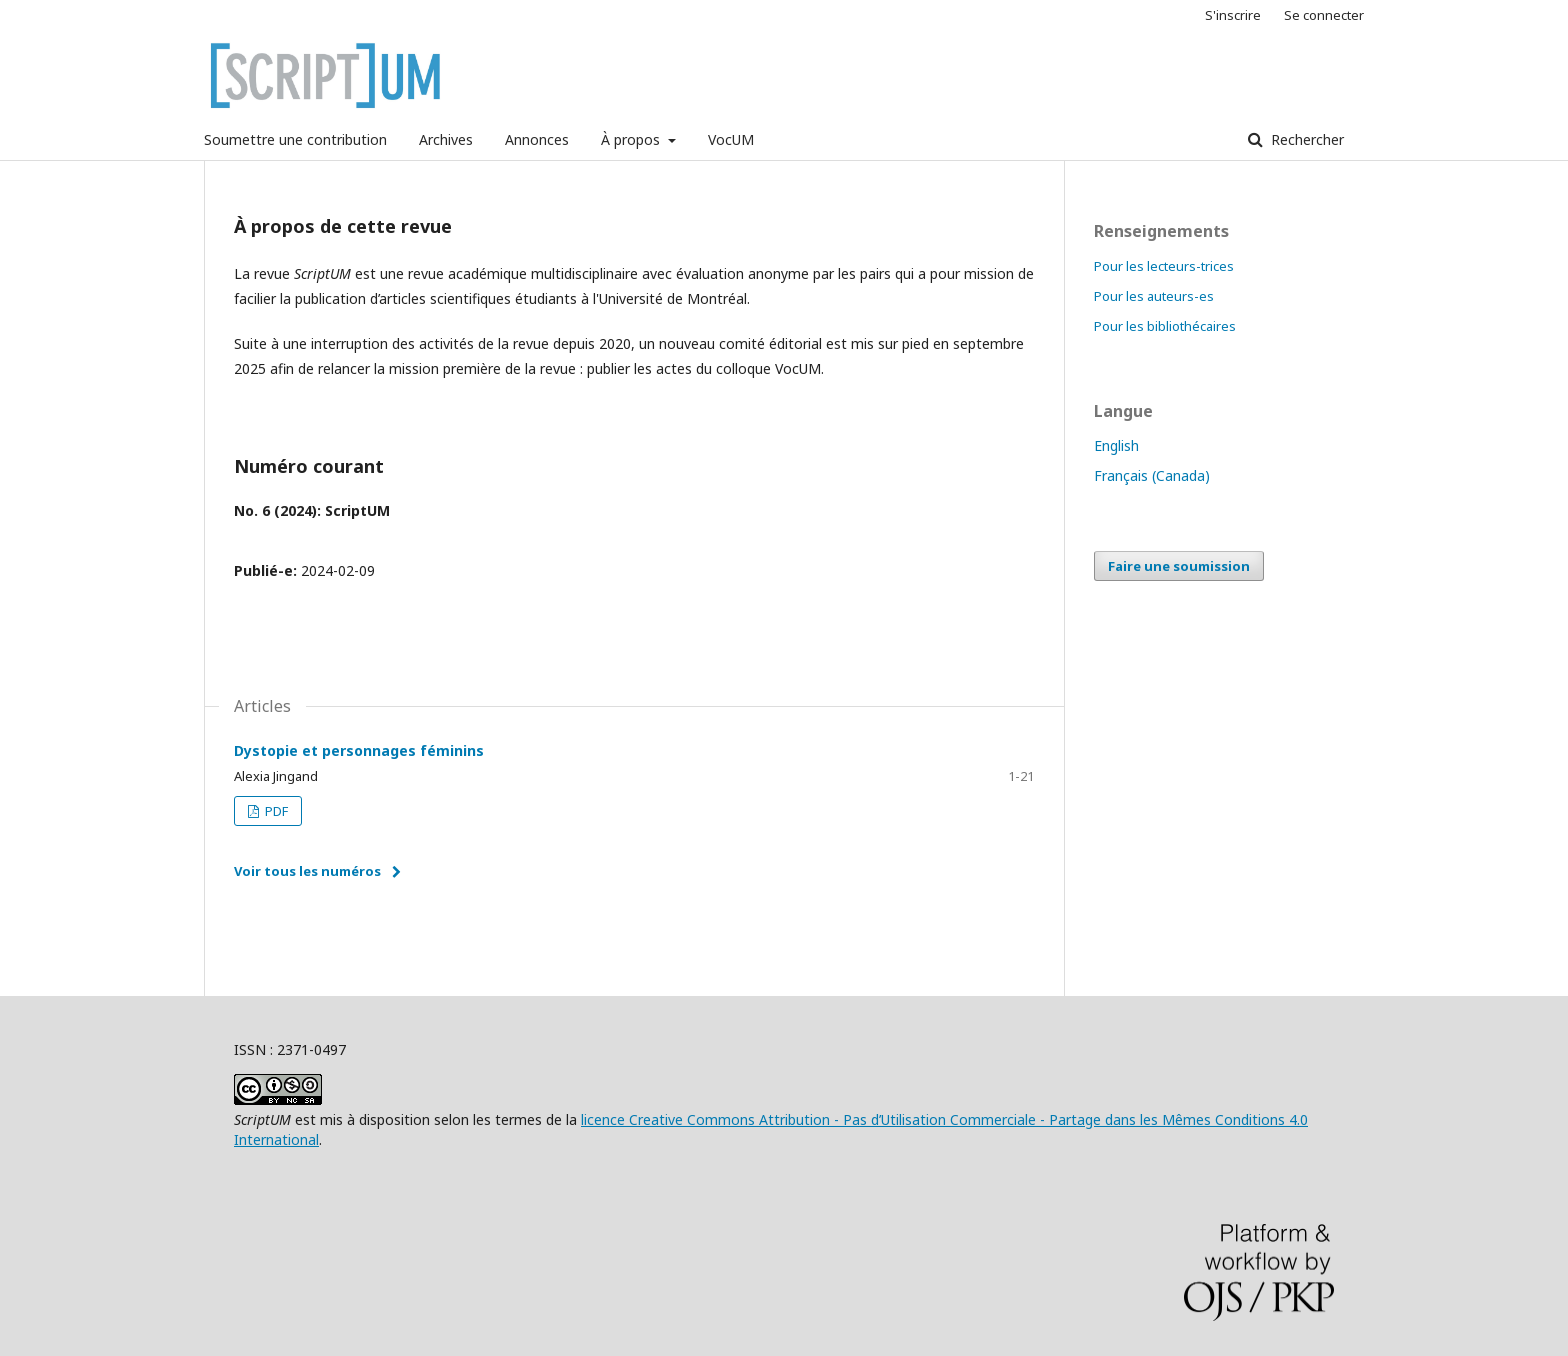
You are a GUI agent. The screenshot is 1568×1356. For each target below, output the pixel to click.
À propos (632, 139)
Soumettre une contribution (295, 139)
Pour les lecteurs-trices (1164, 266)
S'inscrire (1233, 15)
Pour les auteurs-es (1154, 296)
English (1116, 445)
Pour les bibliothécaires (1165, 326)
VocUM (731, 139)
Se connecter (1324, 15)
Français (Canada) (1152, 475)
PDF (275, 811)
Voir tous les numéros (307, 871)
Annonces (537, 139)
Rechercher (1305, 139)
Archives (446, 139)
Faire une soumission (1179, 566)
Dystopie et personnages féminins (359, 750)
